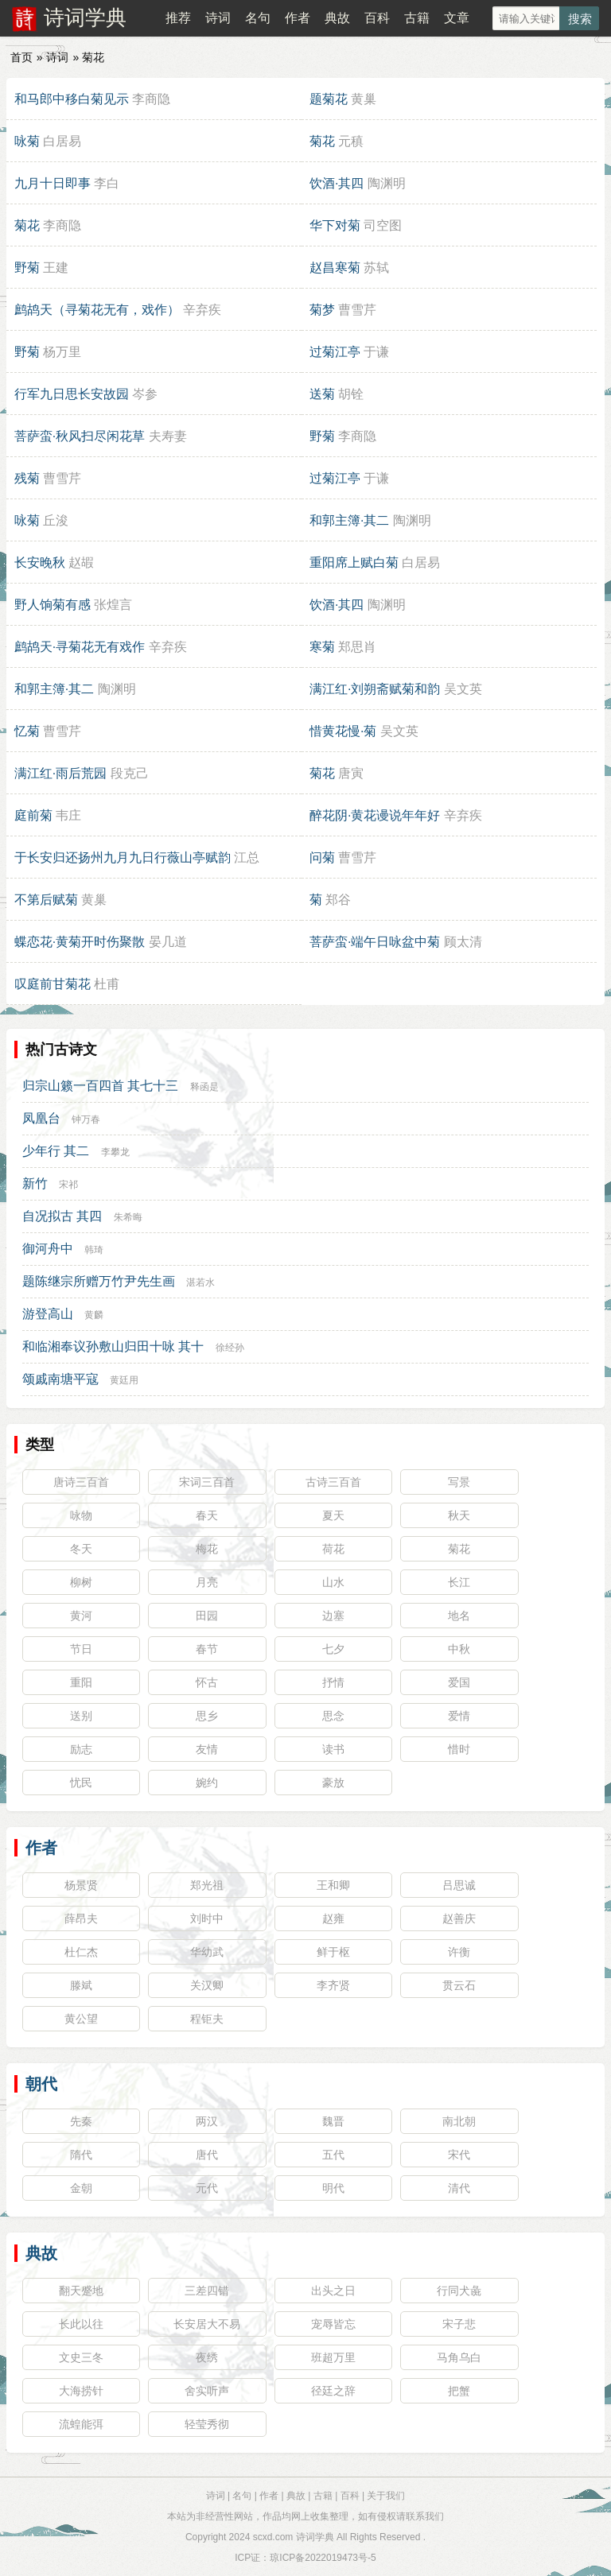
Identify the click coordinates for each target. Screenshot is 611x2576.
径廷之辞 (333, 2390)
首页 (21, 57)
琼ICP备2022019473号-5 (323, 2557)
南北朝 (459, 2121)
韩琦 (93, 1249)
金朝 (81, 2188)
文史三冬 (81, 2357)
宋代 (459, 2154)
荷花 (333, 1548)
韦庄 (68, 815)
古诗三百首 (333, 1482)
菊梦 (322, 309)
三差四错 (207, 2290)
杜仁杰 (81, 1952)
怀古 (207, 1682)
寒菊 (322, 647)
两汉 (207, 2121)
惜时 (459, 1749)
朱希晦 (128, 1217)
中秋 (459, 1649)
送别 (81, 1715)
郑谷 (338, 899)
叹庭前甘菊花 (52, 984)
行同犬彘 (459, 2290)
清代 (459, 2188)
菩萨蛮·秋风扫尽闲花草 (79, 436)
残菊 (27, 478)
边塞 (333, 1615)
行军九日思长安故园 (71, 394)
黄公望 (81, 2018)
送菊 (322, 394)
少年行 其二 (55, 1151)
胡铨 (351, 394)
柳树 (81, 1582)
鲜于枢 (333, 1952)
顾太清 (463, 942)
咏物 (81, 1515)
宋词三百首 (207, 1482)
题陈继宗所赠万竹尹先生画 (98, 1281)
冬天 (81, 1548)
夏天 (333, 1515)
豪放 (333, 1782)
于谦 (376, 352)
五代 (333, 2154)
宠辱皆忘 (333, 2324)
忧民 (81, 1782)
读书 (333, 1749)
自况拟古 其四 (62, 1216)
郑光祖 (207, 1885)
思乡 (207, 1715)
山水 (333, 1582)
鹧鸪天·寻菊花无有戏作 (79, 647)
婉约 (207, 1782)
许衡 (459, 1952)
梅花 (207, 1548)
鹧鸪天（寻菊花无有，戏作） (97, 309)
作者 (297, 18)
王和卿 (333, 1885)
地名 (459, 1615)
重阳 (81, 1682)
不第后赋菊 (46, 899)
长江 (459, 1582)
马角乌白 (459, 2357)
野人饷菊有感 (52, 604)
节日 (81, 1649)
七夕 (333, 1649)
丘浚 (55, 520)
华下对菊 (334, 225)
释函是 (204, 1086)
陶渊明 (387, 183)
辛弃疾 (202, 309)
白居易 (62, 141)
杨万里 (62, 352)
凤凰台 (41, 1118)
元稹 (351, 141)
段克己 (130, 773)
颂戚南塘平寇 (60, 1379)
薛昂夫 (81, 1918)
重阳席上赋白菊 (354, 562)
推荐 (178, 18)
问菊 (322, 857)
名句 (257, 18)
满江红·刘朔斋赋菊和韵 (374, 689)
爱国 (459, 1682)
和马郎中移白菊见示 (71, 99)
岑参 (145, 394)
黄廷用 (124, 1380)
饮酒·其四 (336, 183)
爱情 (459, 1715)
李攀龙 (115, 1152)
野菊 (27, 267)
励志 (81, 1749)
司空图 (383, 225)
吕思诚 (459, 1885)
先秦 (81, 2121)
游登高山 (47, 1314)
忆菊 (27, 731)
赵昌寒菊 (334, 267)
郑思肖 (357, 647)
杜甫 (106, 984)
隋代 (81, 2154)
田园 (207, 1615)
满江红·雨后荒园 (60, 773)
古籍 (417, 18)
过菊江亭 (334, 352)
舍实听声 (207, 2390)
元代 (207, 2188)
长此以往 (81, 2324)
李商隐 (151, 99)
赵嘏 (81, 562)
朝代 (41, 2084)
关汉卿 (207, 1985)
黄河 (81, 1615)
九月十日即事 (52, 183)
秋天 (459, 1515)
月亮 (207, 1582)
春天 (207, 1515)
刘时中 (207, 1918)
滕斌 (81, 1985)
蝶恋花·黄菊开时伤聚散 (79, 942)
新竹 (35, 1183)
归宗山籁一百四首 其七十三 (100, 1085)
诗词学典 (85, 17)
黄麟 (93, 1315)
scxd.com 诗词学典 (293, 2537)
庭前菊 (33, 815)
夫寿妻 (168, 436)
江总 (246, 857)
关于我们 (386, 2495)
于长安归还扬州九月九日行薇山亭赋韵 (122, 857)
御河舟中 (47, 1248)
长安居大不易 (206, 2324)
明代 (333, 2188)
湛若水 (200, 1282)
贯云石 (459, 1985)
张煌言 (113, 604)
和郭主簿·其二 (349, 520)
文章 (456, 18)
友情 (207, 1749)
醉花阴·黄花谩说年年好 (374, 815)
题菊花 (328, 99)
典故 (337, 18)
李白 (106, 183)
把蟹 (459, 2390)
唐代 (207, 2154)
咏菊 (27, 141)
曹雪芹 (357, 309)
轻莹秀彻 (207, 2424)
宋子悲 (459, 2324)
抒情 (333, 1682)
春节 (207, 1649)
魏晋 (333, 2121)
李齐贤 (333, 1985)
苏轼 (376, 267)
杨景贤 (81, 1885)
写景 (459, 1482)
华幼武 (207, 1952)
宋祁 (68, 1184)
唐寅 (351, 773)
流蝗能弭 (81, 2424)
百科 (377, 18)
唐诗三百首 (81, 1482)
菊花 (322, 141)
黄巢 (363, 99)
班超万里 (333, 2357)
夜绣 (207, 2357)
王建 (55, 267)
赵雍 (333, 1918)
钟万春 (86, 1119)
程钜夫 (207, 2018)
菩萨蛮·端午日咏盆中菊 (374, 942)
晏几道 (168, 942)
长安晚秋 (39, 562)
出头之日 (333, 2290)
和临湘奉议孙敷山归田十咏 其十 (113, 1346)
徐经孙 (230, 1347)
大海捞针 (81, 2390)
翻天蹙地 (81, 2290)
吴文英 (463, 689)
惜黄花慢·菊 (342, 731)
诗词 (218, 18)
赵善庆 (459, 1918)
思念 (333, 1715)
